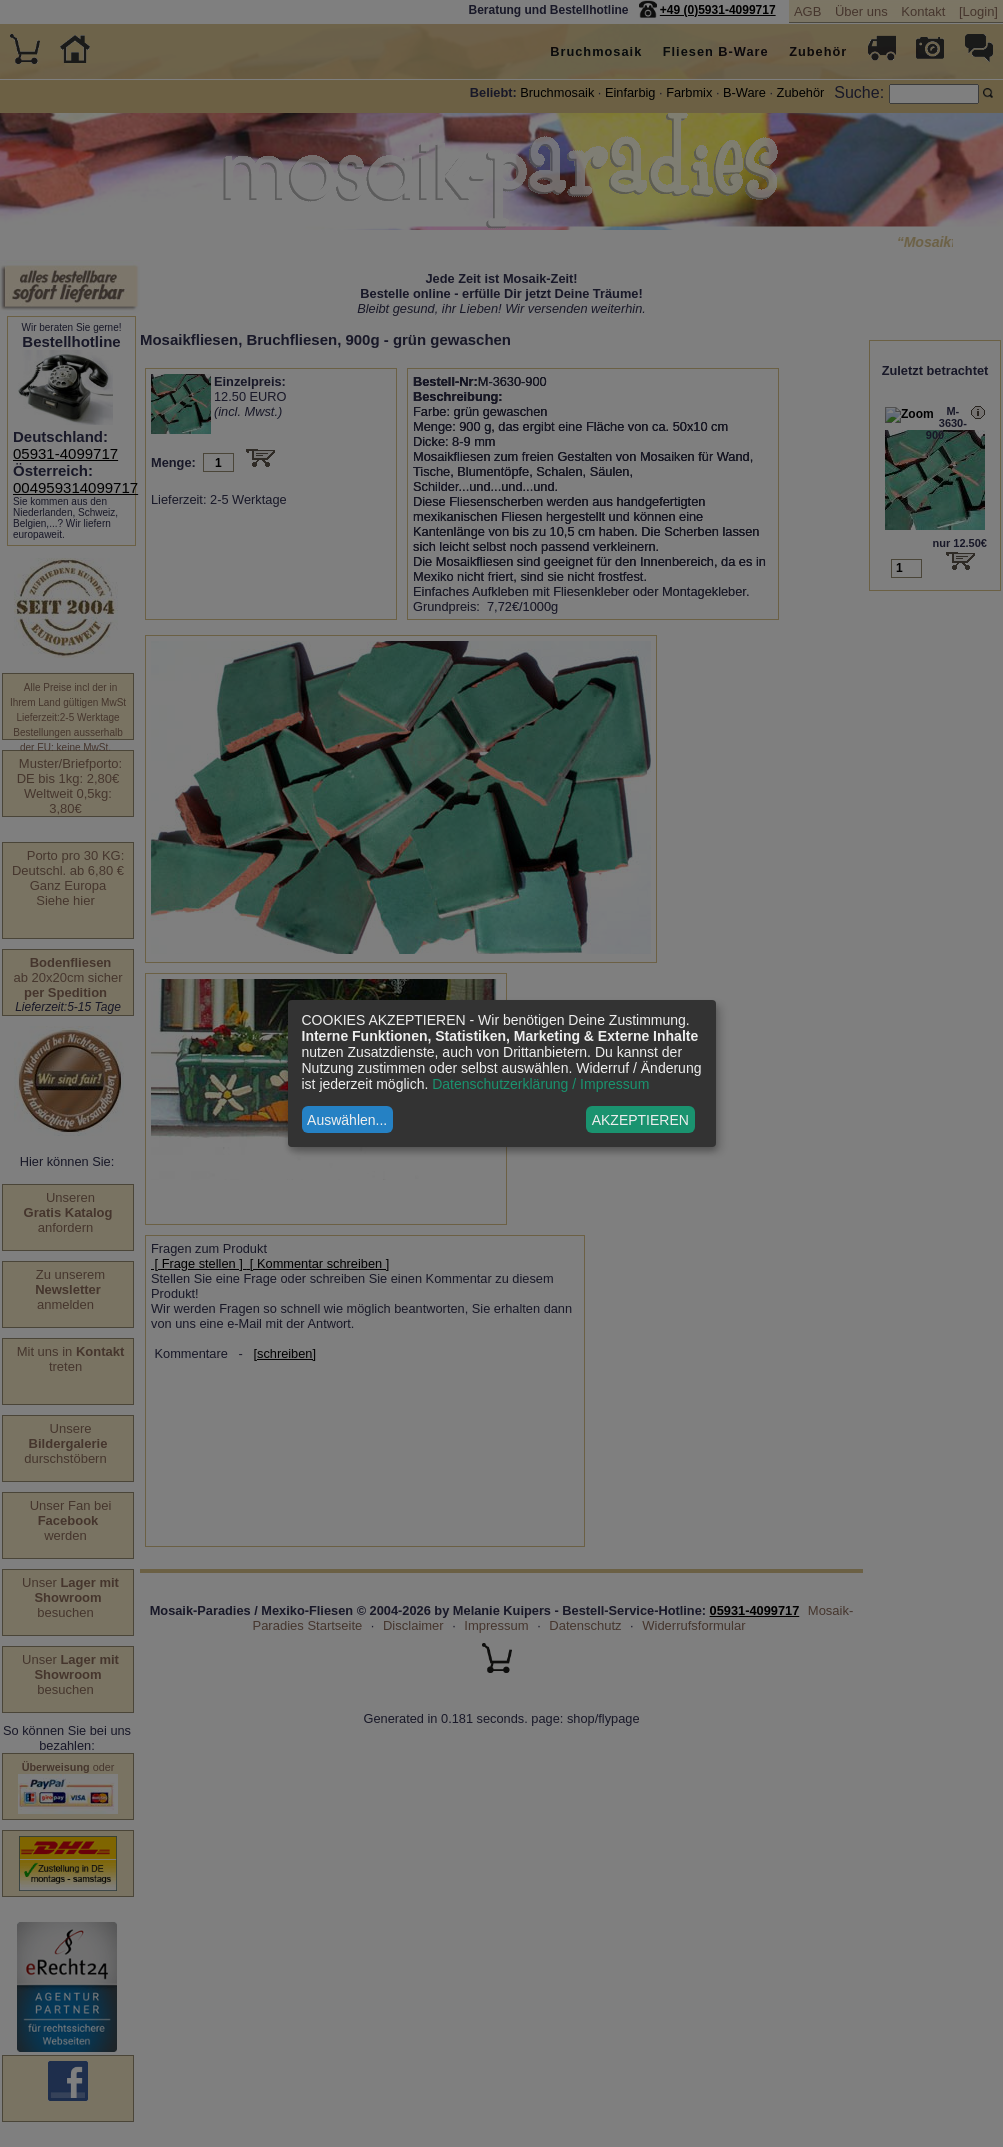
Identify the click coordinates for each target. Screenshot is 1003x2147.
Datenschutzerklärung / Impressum (540, 1084)
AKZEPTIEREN (640, 1120)
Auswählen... (347, 1120)
